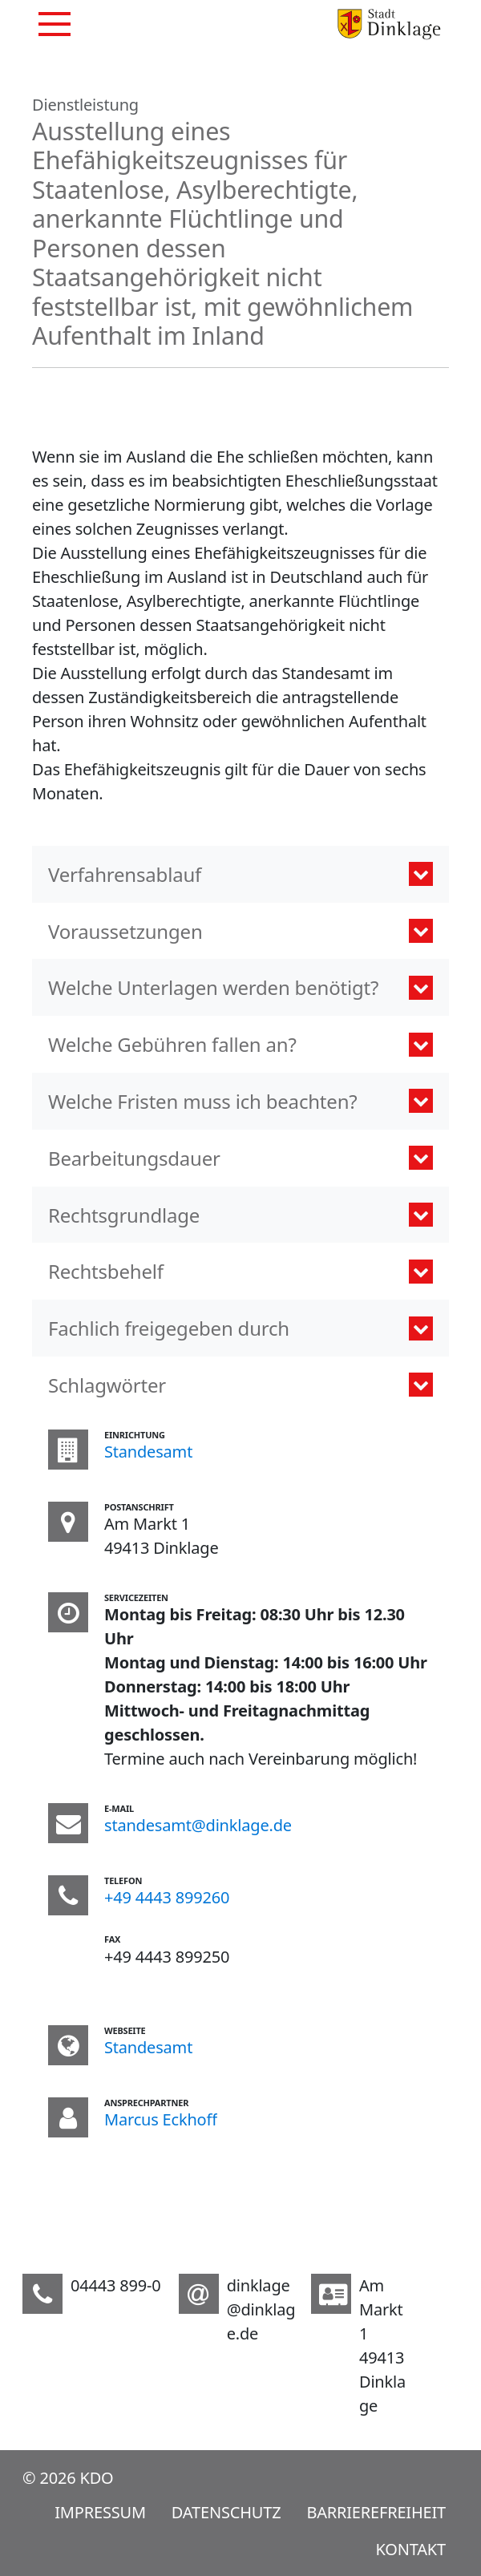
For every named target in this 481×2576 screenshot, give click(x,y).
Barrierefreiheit (376, 2512)
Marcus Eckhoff (160, 2119)
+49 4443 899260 (166, 1897)
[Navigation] (54, 24)
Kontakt (411, 2549)
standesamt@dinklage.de (198, 1825)
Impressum (100, 2512)
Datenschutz (226, 2512)
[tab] (240, 1385)
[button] (240, 874)
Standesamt (148, 1451)
